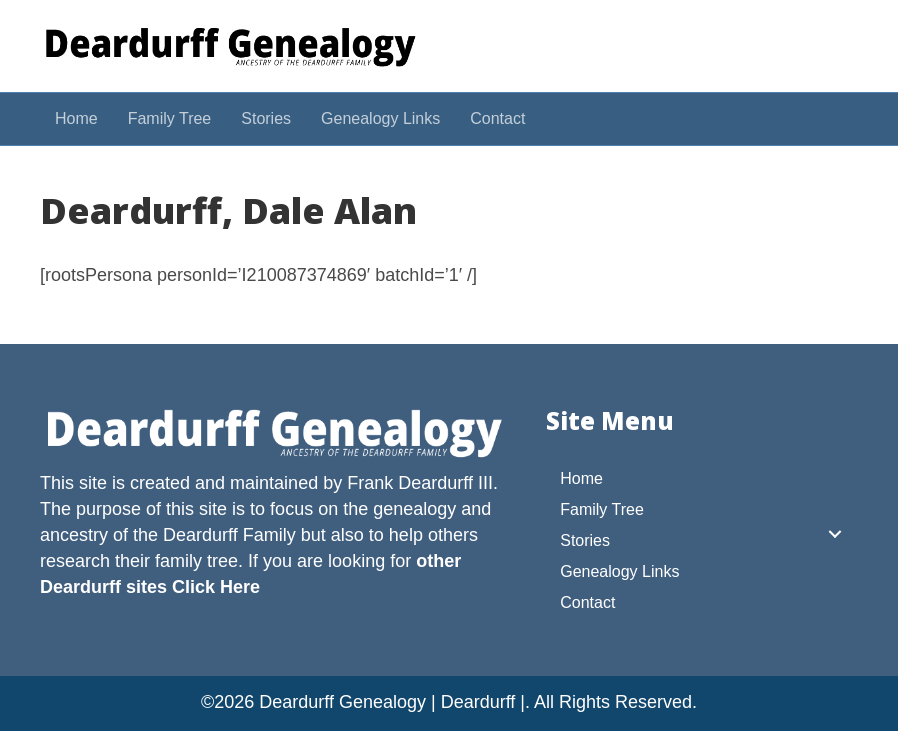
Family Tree (170, 118)
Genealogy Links (380, 118)
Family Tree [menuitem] (602, 509)
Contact (497, 118)
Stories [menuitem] (585, 540)
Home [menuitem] (581, 478)
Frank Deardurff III (420, 483)
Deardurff (200, 535)
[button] (835, 534)
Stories (266, 118)
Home (76, 118)
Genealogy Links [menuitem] (619, 571)
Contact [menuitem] (587, 602)
